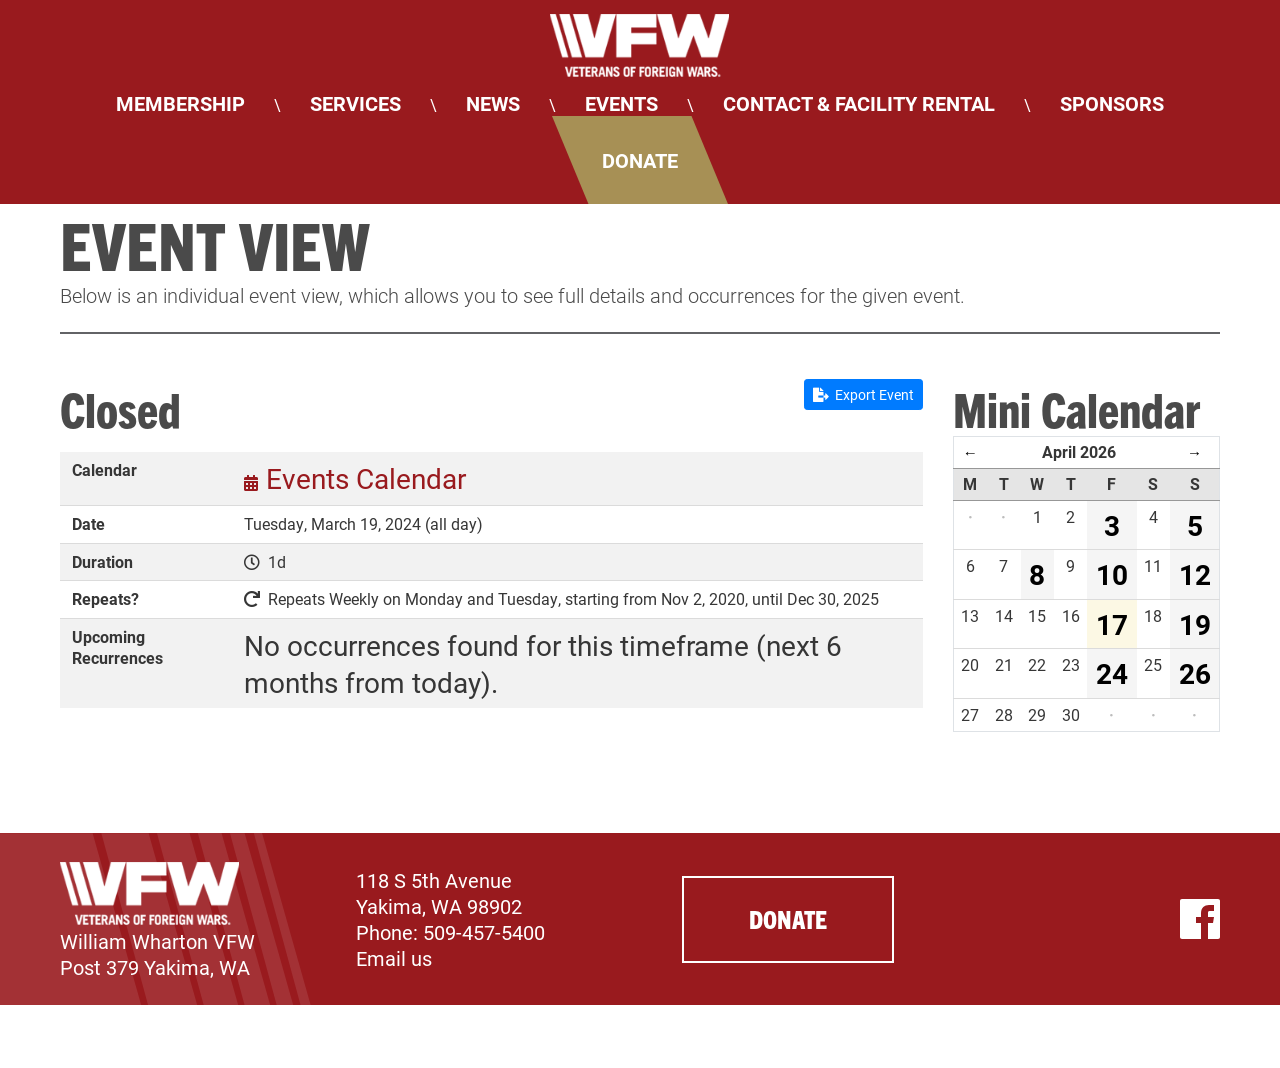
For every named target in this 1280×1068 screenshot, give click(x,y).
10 (1112, 574)
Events (621, 103)
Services (355, 103)
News (493, 103)
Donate (640, 160)
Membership (180, 103)
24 (1112, 673)
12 (1195, 574)
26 (1195, 673)
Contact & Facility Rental (859, 103)
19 (1195, 624)
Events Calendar (366, 478)
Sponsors (1112, 103)
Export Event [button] (863, 394)
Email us (394, 958)
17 (1112, 624)
